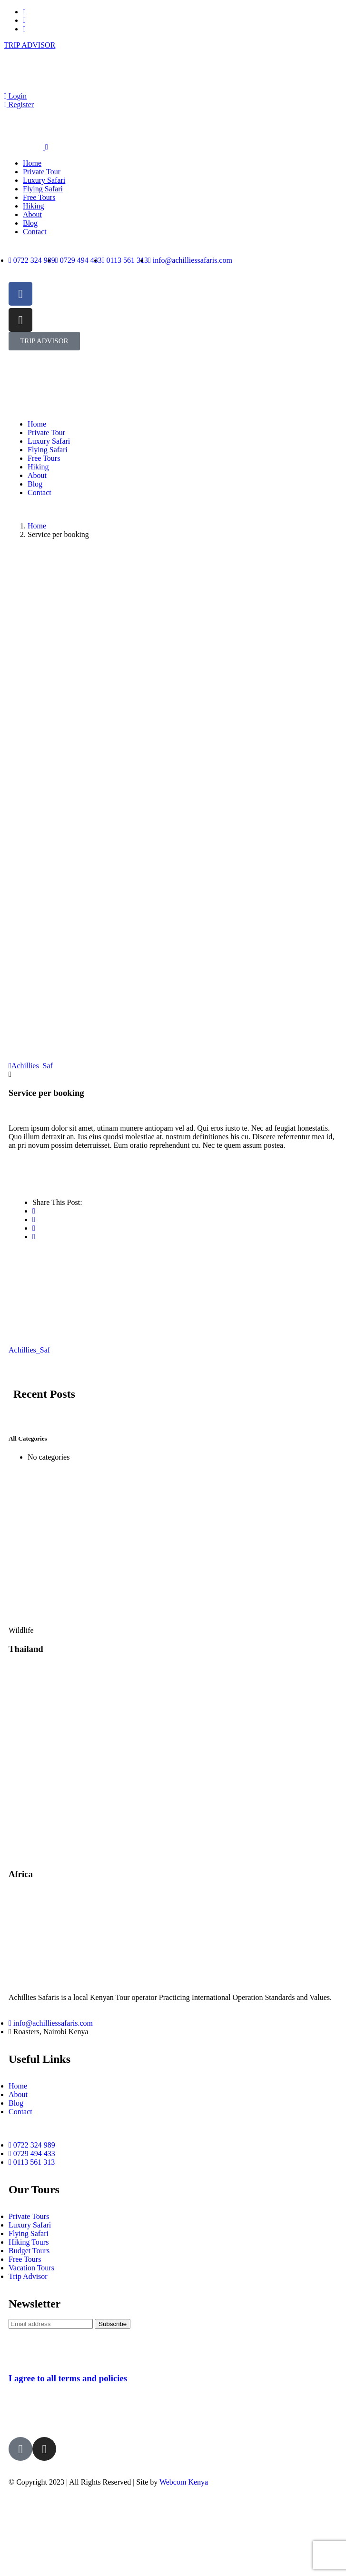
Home (37, 526)
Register (19, 104)
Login (15, 96)
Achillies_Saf (31, 1066)
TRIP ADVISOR (29, 45)
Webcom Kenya (183, 2482)
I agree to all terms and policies (68, 2378)
